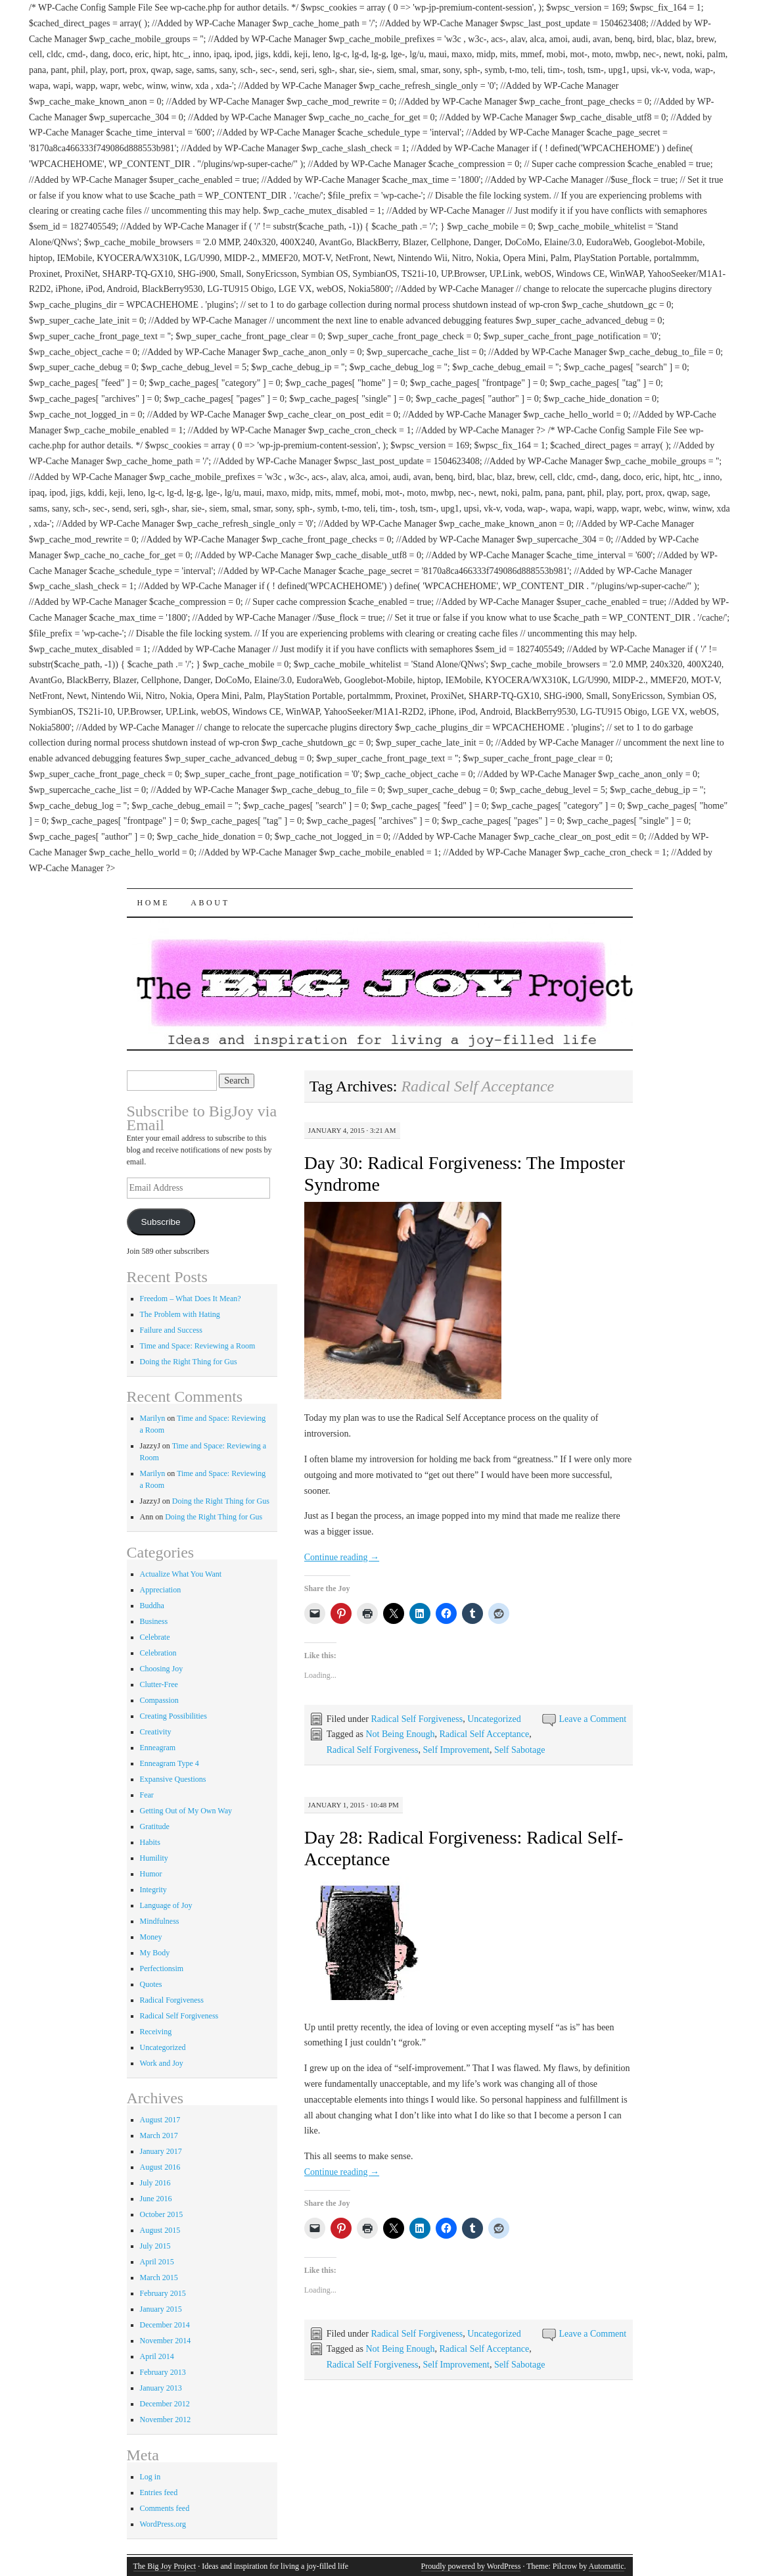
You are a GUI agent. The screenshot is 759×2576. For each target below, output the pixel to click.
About (210, 902)
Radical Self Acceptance (484, 1734)
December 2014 (165, 2324)
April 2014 (157, 2356)
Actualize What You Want (181, 1574)
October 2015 (161, 2214)
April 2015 (157, 2261)
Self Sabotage (519, 1750)
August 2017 (160, 2119)
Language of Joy (166, 1905)
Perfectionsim (162, 1968)
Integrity (153, 1889)
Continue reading (341, 1557)
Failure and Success (171, 1330)
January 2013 (161, 2388)
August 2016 (160, 2167)
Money (151, 1937)
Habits (150, 1842)
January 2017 (161, 2151)
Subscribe (160, 1222)
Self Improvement (456, 1750)
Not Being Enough (399, 1734)
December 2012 (165, 2403)
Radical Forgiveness (172, 2000)
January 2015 (161, 2309)
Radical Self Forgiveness (417, 1719)
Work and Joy (161, 2063)
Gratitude (155, 1826)
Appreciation (160, 1589)
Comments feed (165, 2508)
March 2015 (159, 2277)
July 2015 (155, 2246)
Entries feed (159, 2492)
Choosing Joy (161, 1668)
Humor (151, 1873)
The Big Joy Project (164, 2566)
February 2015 (163, 2293)
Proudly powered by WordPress (471, 2566)
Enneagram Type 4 (169, 1763)
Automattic (606, 2566)
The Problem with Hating (180, 1314)
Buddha (152, 1605)
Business (154, 1621)
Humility (154, 1858)
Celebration (158, 1653)
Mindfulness (159, 1921)
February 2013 (163, 2372)
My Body (155, 1952)
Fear (147, 1795)
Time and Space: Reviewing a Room (198, 1345)
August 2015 (160, 2230)
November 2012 (165, 2419)
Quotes (151, 1984)
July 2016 (155, 2182)
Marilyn (153, 1418)
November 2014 (165, 2340)
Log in (150, 2476)
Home (153, 902)
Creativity (156, 1731)
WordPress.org (163, 2524)
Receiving (156, 2031)
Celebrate (155, 1637)
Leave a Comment (593, 1719)
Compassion (159, 1700)
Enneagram (158, 1747)
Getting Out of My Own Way (186, 1810)
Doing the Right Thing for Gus (188, 1361)
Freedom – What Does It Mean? (190, 1298)
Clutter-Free (159, 1684)
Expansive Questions (173, 1779)
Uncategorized (494, 1719)
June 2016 (156, 2198)
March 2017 (159, 2135)
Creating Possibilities (173, 1716)
